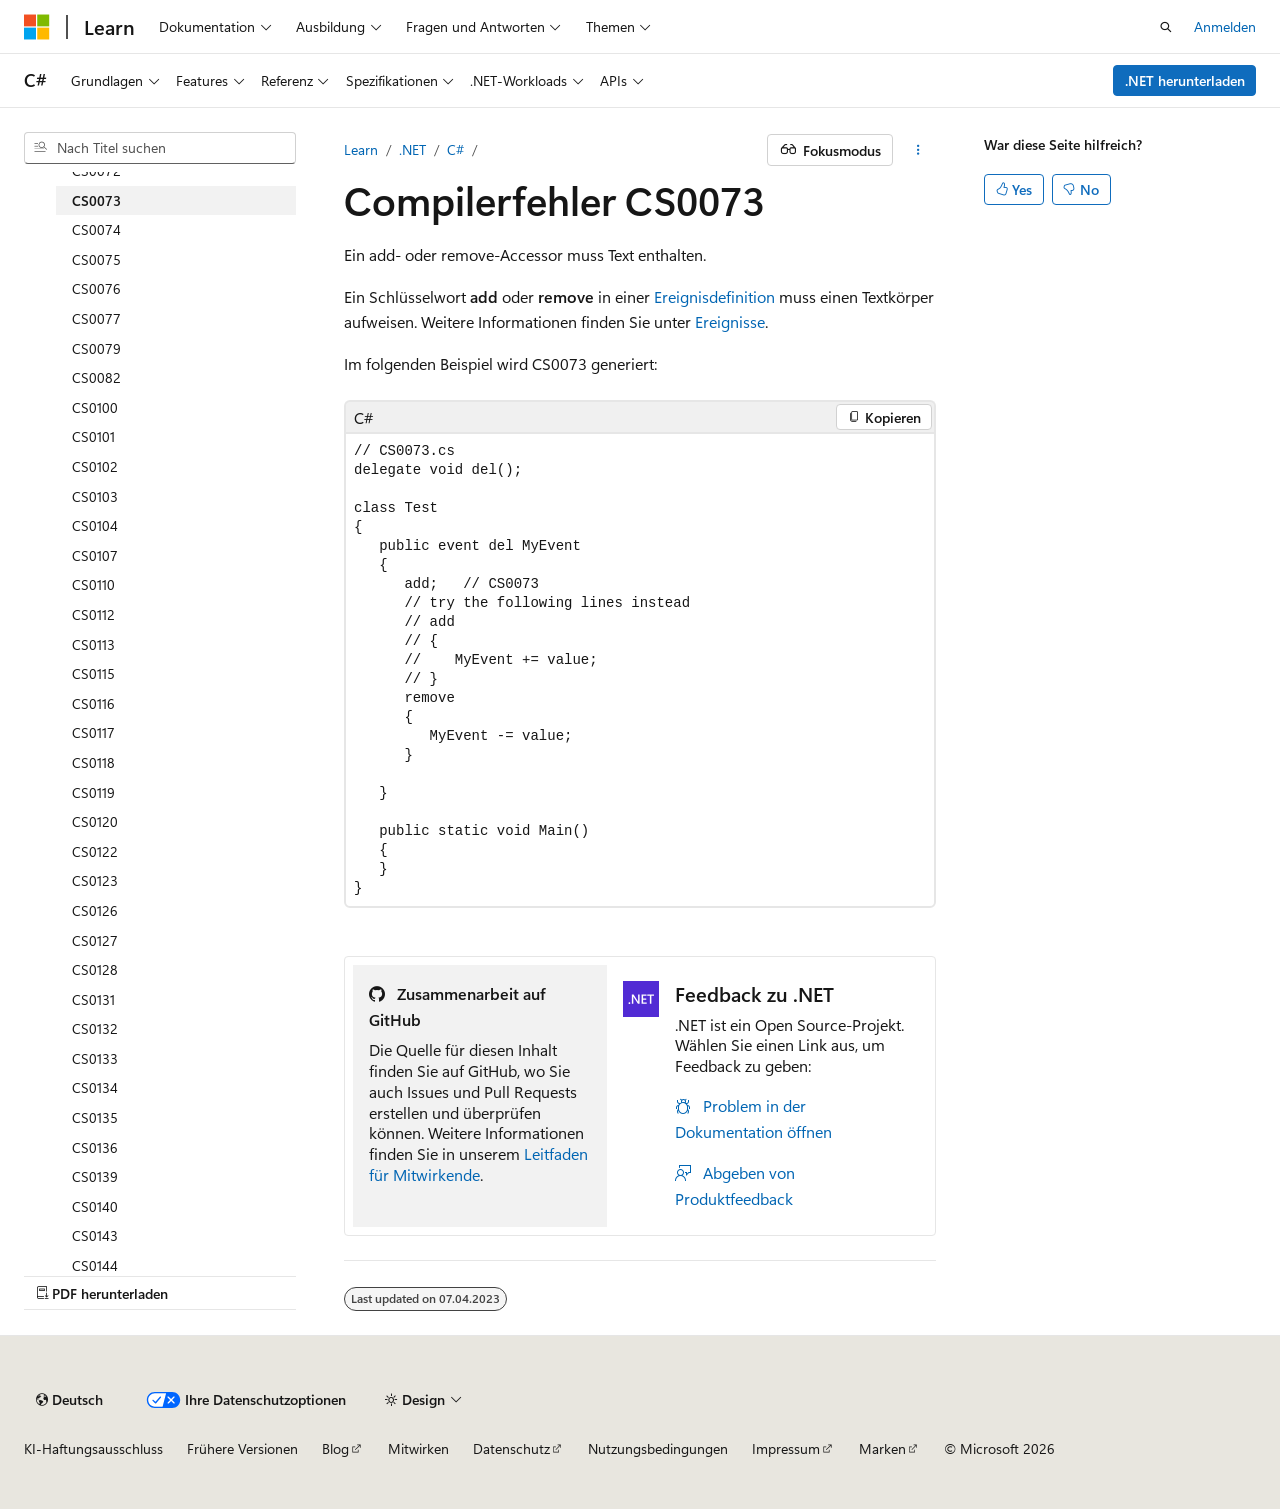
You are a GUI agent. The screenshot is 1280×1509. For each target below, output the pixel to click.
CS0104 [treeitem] (95, 525)
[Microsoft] (37, 27)
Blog (335, 1448)
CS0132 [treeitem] (95, 1028)
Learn (361, 149)
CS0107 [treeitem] (95, 555)
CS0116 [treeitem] (93, 703)
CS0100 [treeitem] (95, 407)
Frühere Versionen (242, 1448)
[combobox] (160, 148)
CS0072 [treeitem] (96, 170)
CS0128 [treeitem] (95, 969)
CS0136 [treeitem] (95, 1147)
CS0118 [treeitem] (93, 762)
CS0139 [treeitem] (95, 1176)
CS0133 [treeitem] (95, 1058)
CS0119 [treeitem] (93, 792)
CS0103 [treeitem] (95, 496)
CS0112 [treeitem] (93, 614)
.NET (412, 149)
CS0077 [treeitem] (96, 318)
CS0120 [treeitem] (95, 821)
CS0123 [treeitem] (95, 880)
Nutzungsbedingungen (658, 1448)
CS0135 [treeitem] (95, 1117)
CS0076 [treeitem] (96, 288)
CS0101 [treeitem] (93, 436)
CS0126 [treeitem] (95, 910)
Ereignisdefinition (714, 296)
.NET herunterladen (1185, 80)
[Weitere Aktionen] (918, 150)
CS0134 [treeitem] (95, 1087)
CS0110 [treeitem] (93, 584)
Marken (882, 1448)
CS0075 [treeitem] (96, 259)
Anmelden (1225, 26)
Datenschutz (511, 1448)
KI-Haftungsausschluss (93, 1448)
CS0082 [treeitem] (96, 377)
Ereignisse (730, 321)
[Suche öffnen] (1166, 27)
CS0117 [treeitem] (93, 732)
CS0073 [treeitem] (96, 200)
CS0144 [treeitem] (95, 1265)
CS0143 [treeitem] (95, 1235)
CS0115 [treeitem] (93, 673)
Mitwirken (418, 1448)
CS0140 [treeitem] (95, 1206)
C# (455, 149)
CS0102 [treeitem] (95, 466)
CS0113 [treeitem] (93, 644)
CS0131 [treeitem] (93, 999)
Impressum (786, 1448)
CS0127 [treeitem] (95, 940)
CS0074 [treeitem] (96, 229)
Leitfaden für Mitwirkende (478, 1164)
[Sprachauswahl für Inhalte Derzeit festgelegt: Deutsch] (69, 1400)
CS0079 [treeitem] (96, 348)
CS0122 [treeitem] (95, 851)
